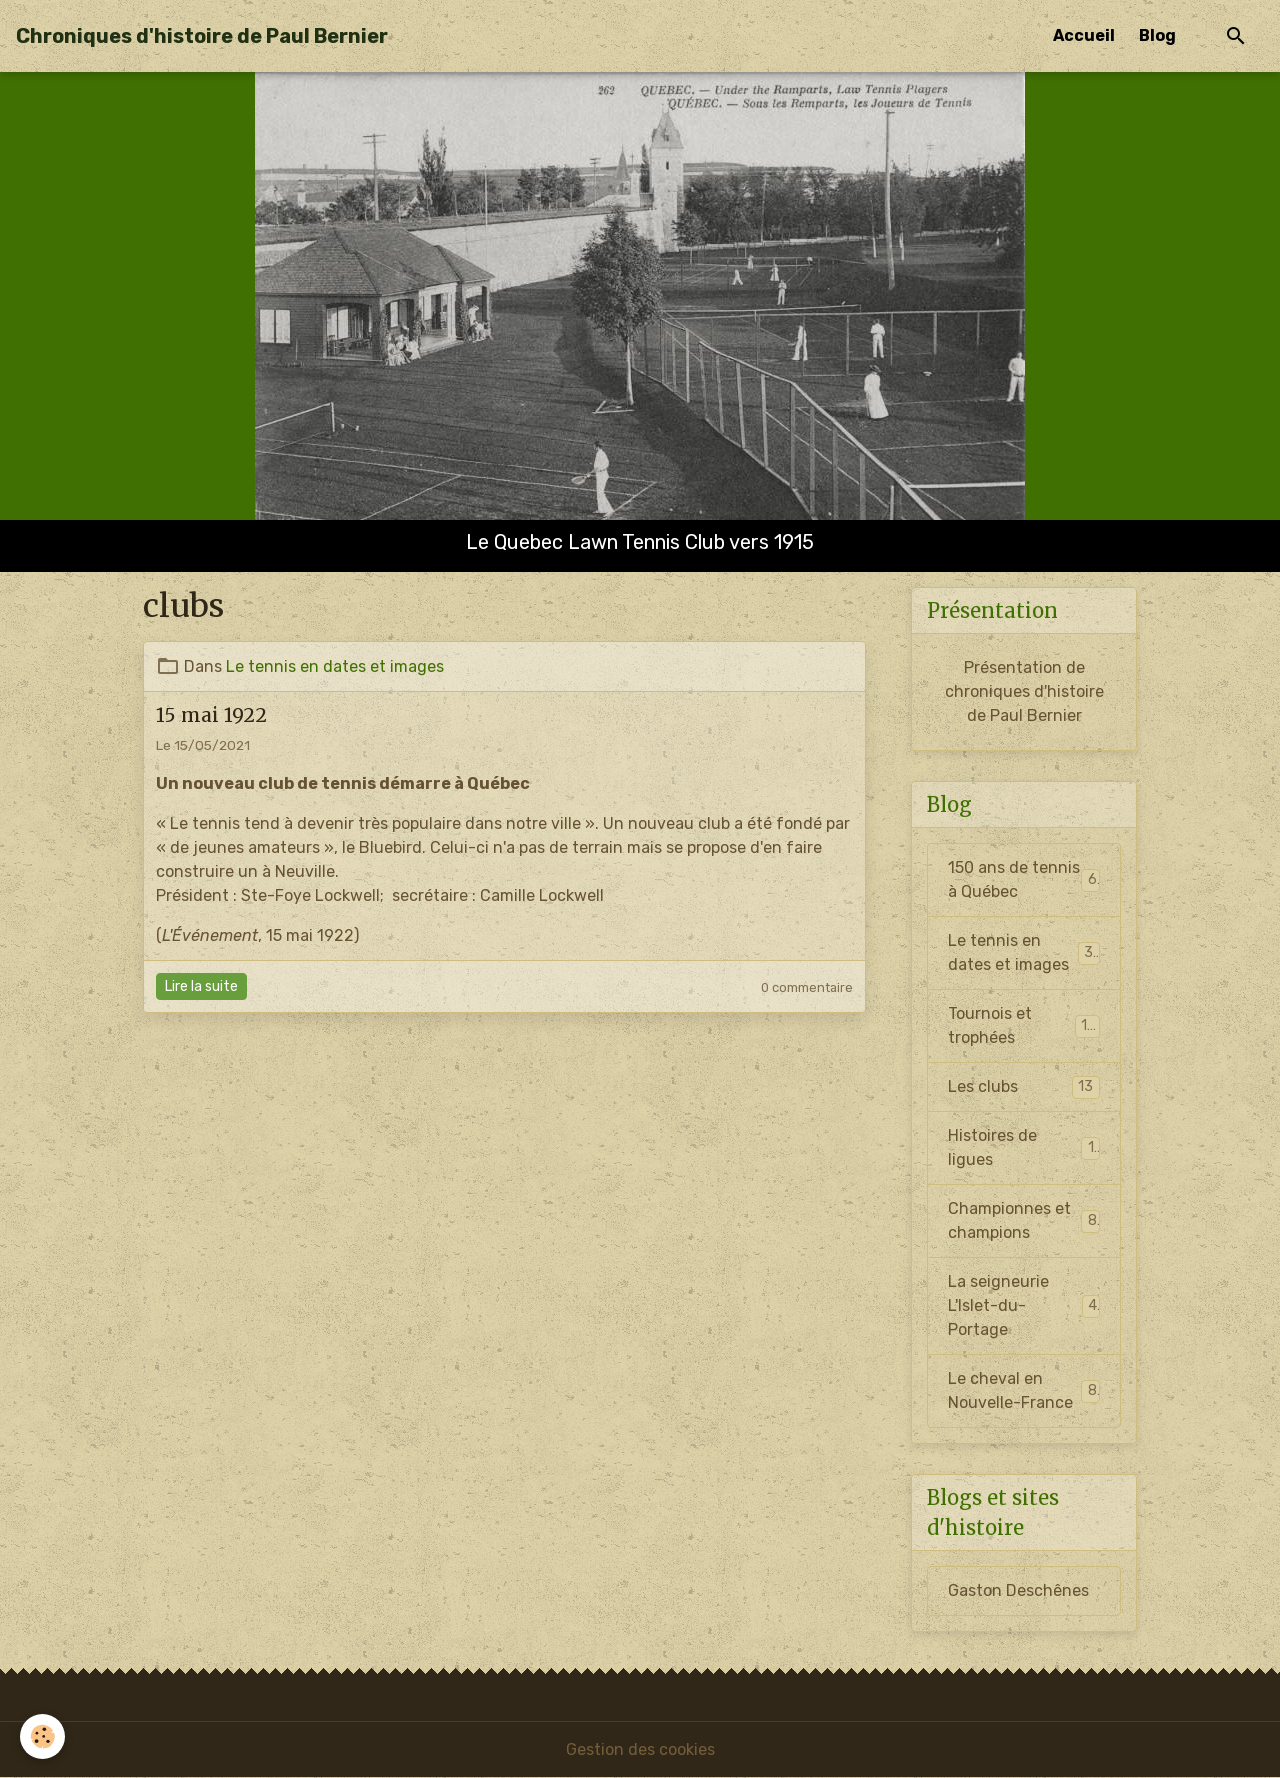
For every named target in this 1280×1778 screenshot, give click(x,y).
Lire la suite (201, 986)
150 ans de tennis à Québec (1024, 879)
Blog (1157, 35)
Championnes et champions (1024, 1220)
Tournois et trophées (1024, 1025)
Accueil (1084, 35)
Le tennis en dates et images (335, 666)
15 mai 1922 (211, 715)
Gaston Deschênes (1018, 1590)
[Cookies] (42, 1736)
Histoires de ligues (1024, 1147)
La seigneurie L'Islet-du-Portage (1024, 1305)
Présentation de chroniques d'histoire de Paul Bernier (1024, 691)
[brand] (202, 36)
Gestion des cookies (640, 1749)
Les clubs (1024, 1087)
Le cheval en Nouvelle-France (1024, 1390)
